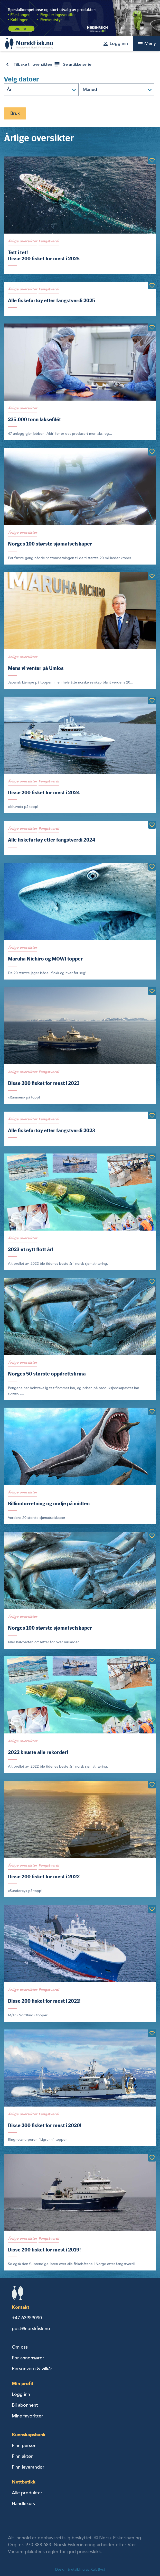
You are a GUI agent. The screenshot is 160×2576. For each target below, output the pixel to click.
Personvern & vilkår (32, 2368)
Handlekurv (23, 2503)
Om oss (20, 2347)
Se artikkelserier (78, 64)
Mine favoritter (27, 2416)
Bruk (15, 113)
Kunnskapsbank (28, 2434)
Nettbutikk (23, 2482)
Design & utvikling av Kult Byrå (80, 2569)
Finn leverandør (28, 2467)
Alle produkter (27, 2493)
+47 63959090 (27, 2318)
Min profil (22, 2383)
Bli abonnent (25, 2405)
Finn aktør (22, 2456)
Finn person (24, 2445)
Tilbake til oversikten (33, 64)
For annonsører (28, 2358)
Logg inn (21, 2394)
